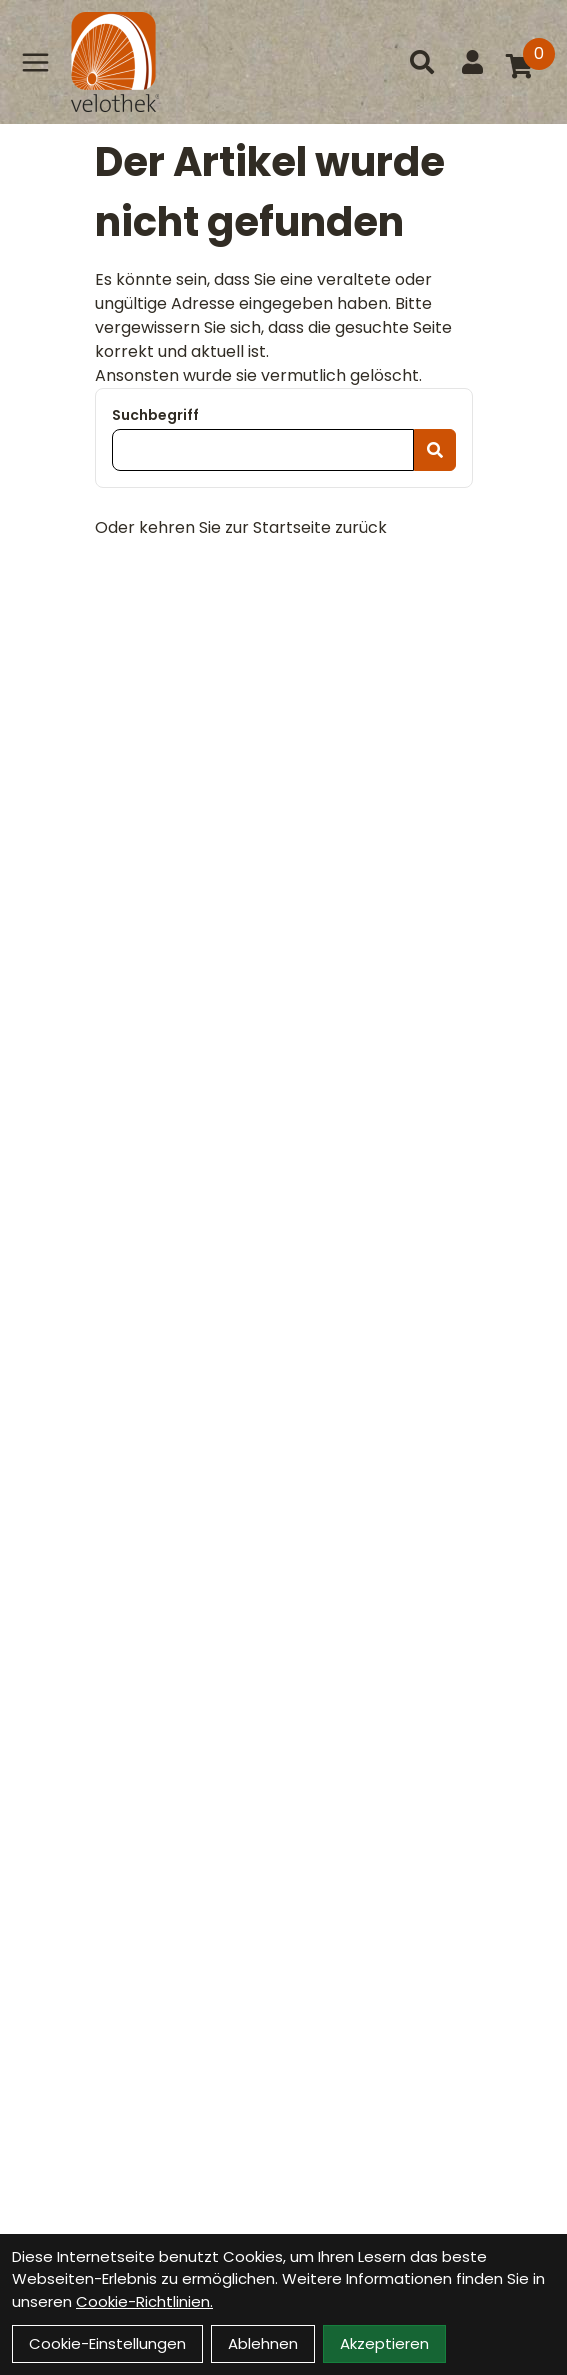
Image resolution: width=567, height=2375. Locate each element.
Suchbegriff (155, 415)
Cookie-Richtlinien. (144, 2301)
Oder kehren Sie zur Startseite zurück (241, 527)
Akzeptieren (384, 2343)
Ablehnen (263, 2343)
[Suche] (422, 62)
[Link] (35, 62)
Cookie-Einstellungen (107, 2343)
